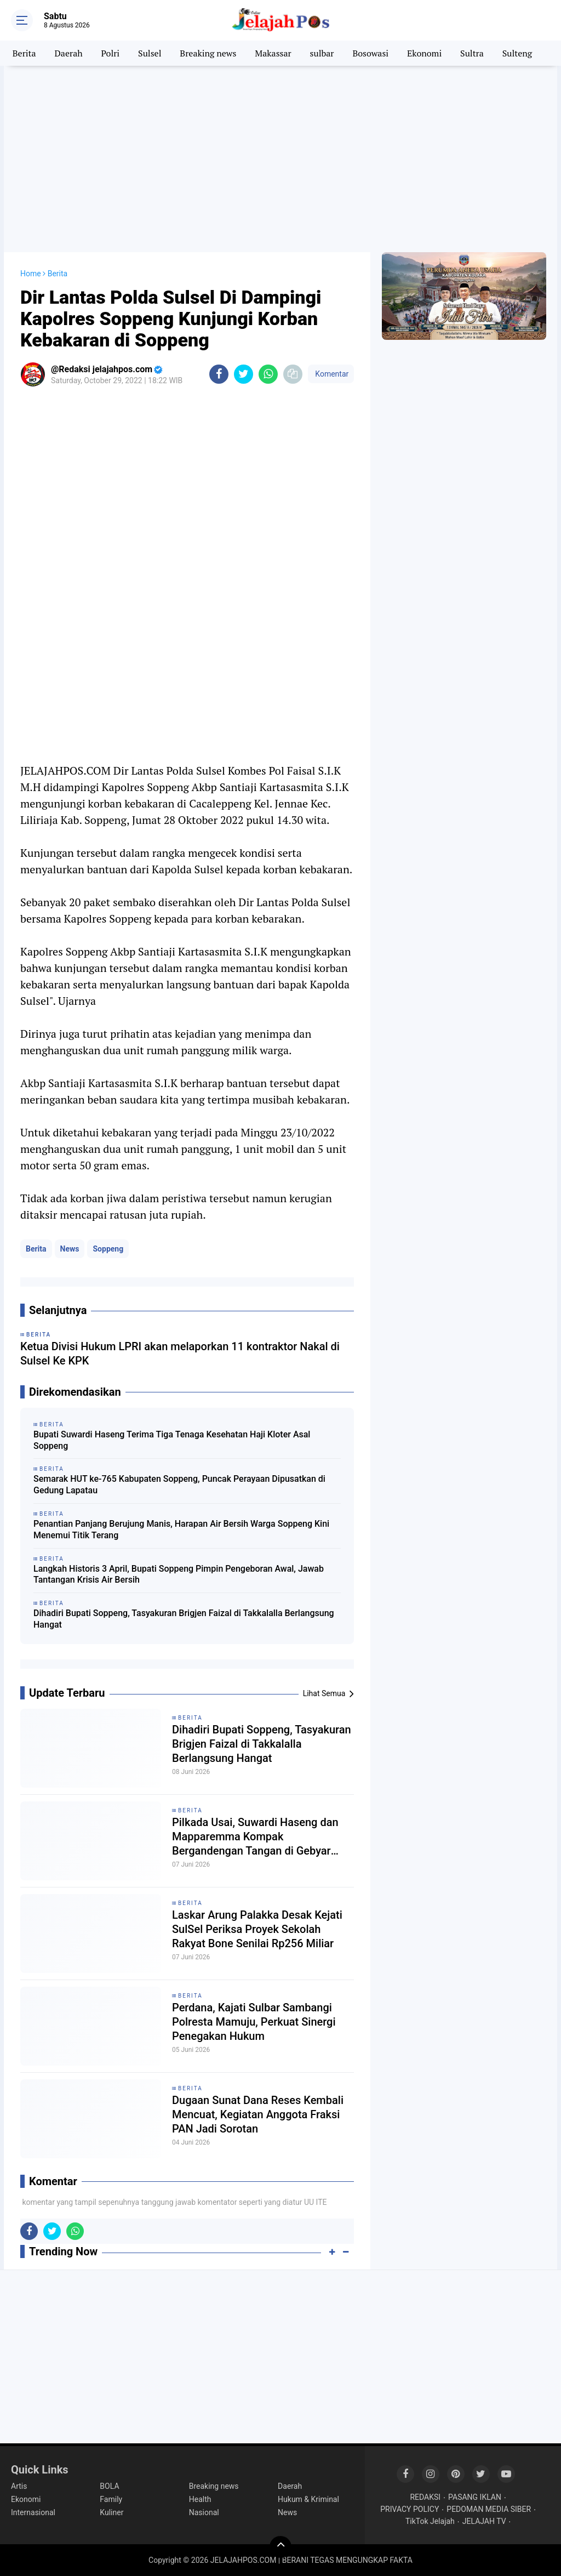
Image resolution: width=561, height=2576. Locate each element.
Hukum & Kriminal (308, 2499)
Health (200, 2499)
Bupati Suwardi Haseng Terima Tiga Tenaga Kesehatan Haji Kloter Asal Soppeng (171, 1440)
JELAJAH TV (484, 2521)
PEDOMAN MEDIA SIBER (488, 2509)
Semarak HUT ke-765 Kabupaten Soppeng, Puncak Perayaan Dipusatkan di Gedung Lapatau (179, 1484)
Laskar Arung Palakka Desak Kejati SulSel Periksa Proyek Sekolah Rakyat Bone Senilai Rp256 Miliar (257, 1929)
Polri (110, 53)
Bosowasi (370, 53)
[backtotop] (280, 2547)
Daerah (69, 53)
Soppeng (108, 1248)
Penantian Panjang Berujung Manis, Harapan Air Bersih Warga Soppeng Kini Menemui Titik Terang (181, 1529)
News (69, 1248)
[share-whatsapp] (268, 374)
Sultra (472, 53)
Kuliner (111, 2512)
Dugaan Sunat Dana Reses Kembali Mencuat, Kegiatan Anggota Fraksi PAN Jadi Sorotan (258, 2114)
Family (111, 2499)
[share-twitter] (243, 374)
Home (30, 273)
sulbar (322, 53)
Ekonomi (424, 53)
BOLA (109, 2486)
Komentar (330, 373)
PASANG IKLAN (474, 2497)
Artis (19, 2486)
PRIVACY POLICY (409, 2509)
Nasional (204, 2512)
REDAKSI (425, 2497)
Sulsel (149, 53)
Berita (24, 53)
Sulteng (517, 53)
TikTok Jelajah (430, 2521)
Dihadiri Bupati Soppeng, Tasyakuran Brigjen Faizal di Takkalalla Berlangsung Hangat (183, 1619)
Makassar (273, 53)
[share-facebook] (218, 374)
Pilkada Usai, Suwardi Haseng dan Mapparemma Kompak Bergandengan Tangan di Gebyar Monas (255, 1837)
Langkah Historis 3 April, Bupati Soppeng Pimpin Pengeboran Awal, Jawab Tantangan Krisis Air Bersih (178, 1574)
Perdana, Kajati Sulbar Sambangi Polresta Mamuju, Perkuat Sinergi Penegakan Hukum (254, 2022)
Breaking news (208, 53)
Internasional (33, 2512)
